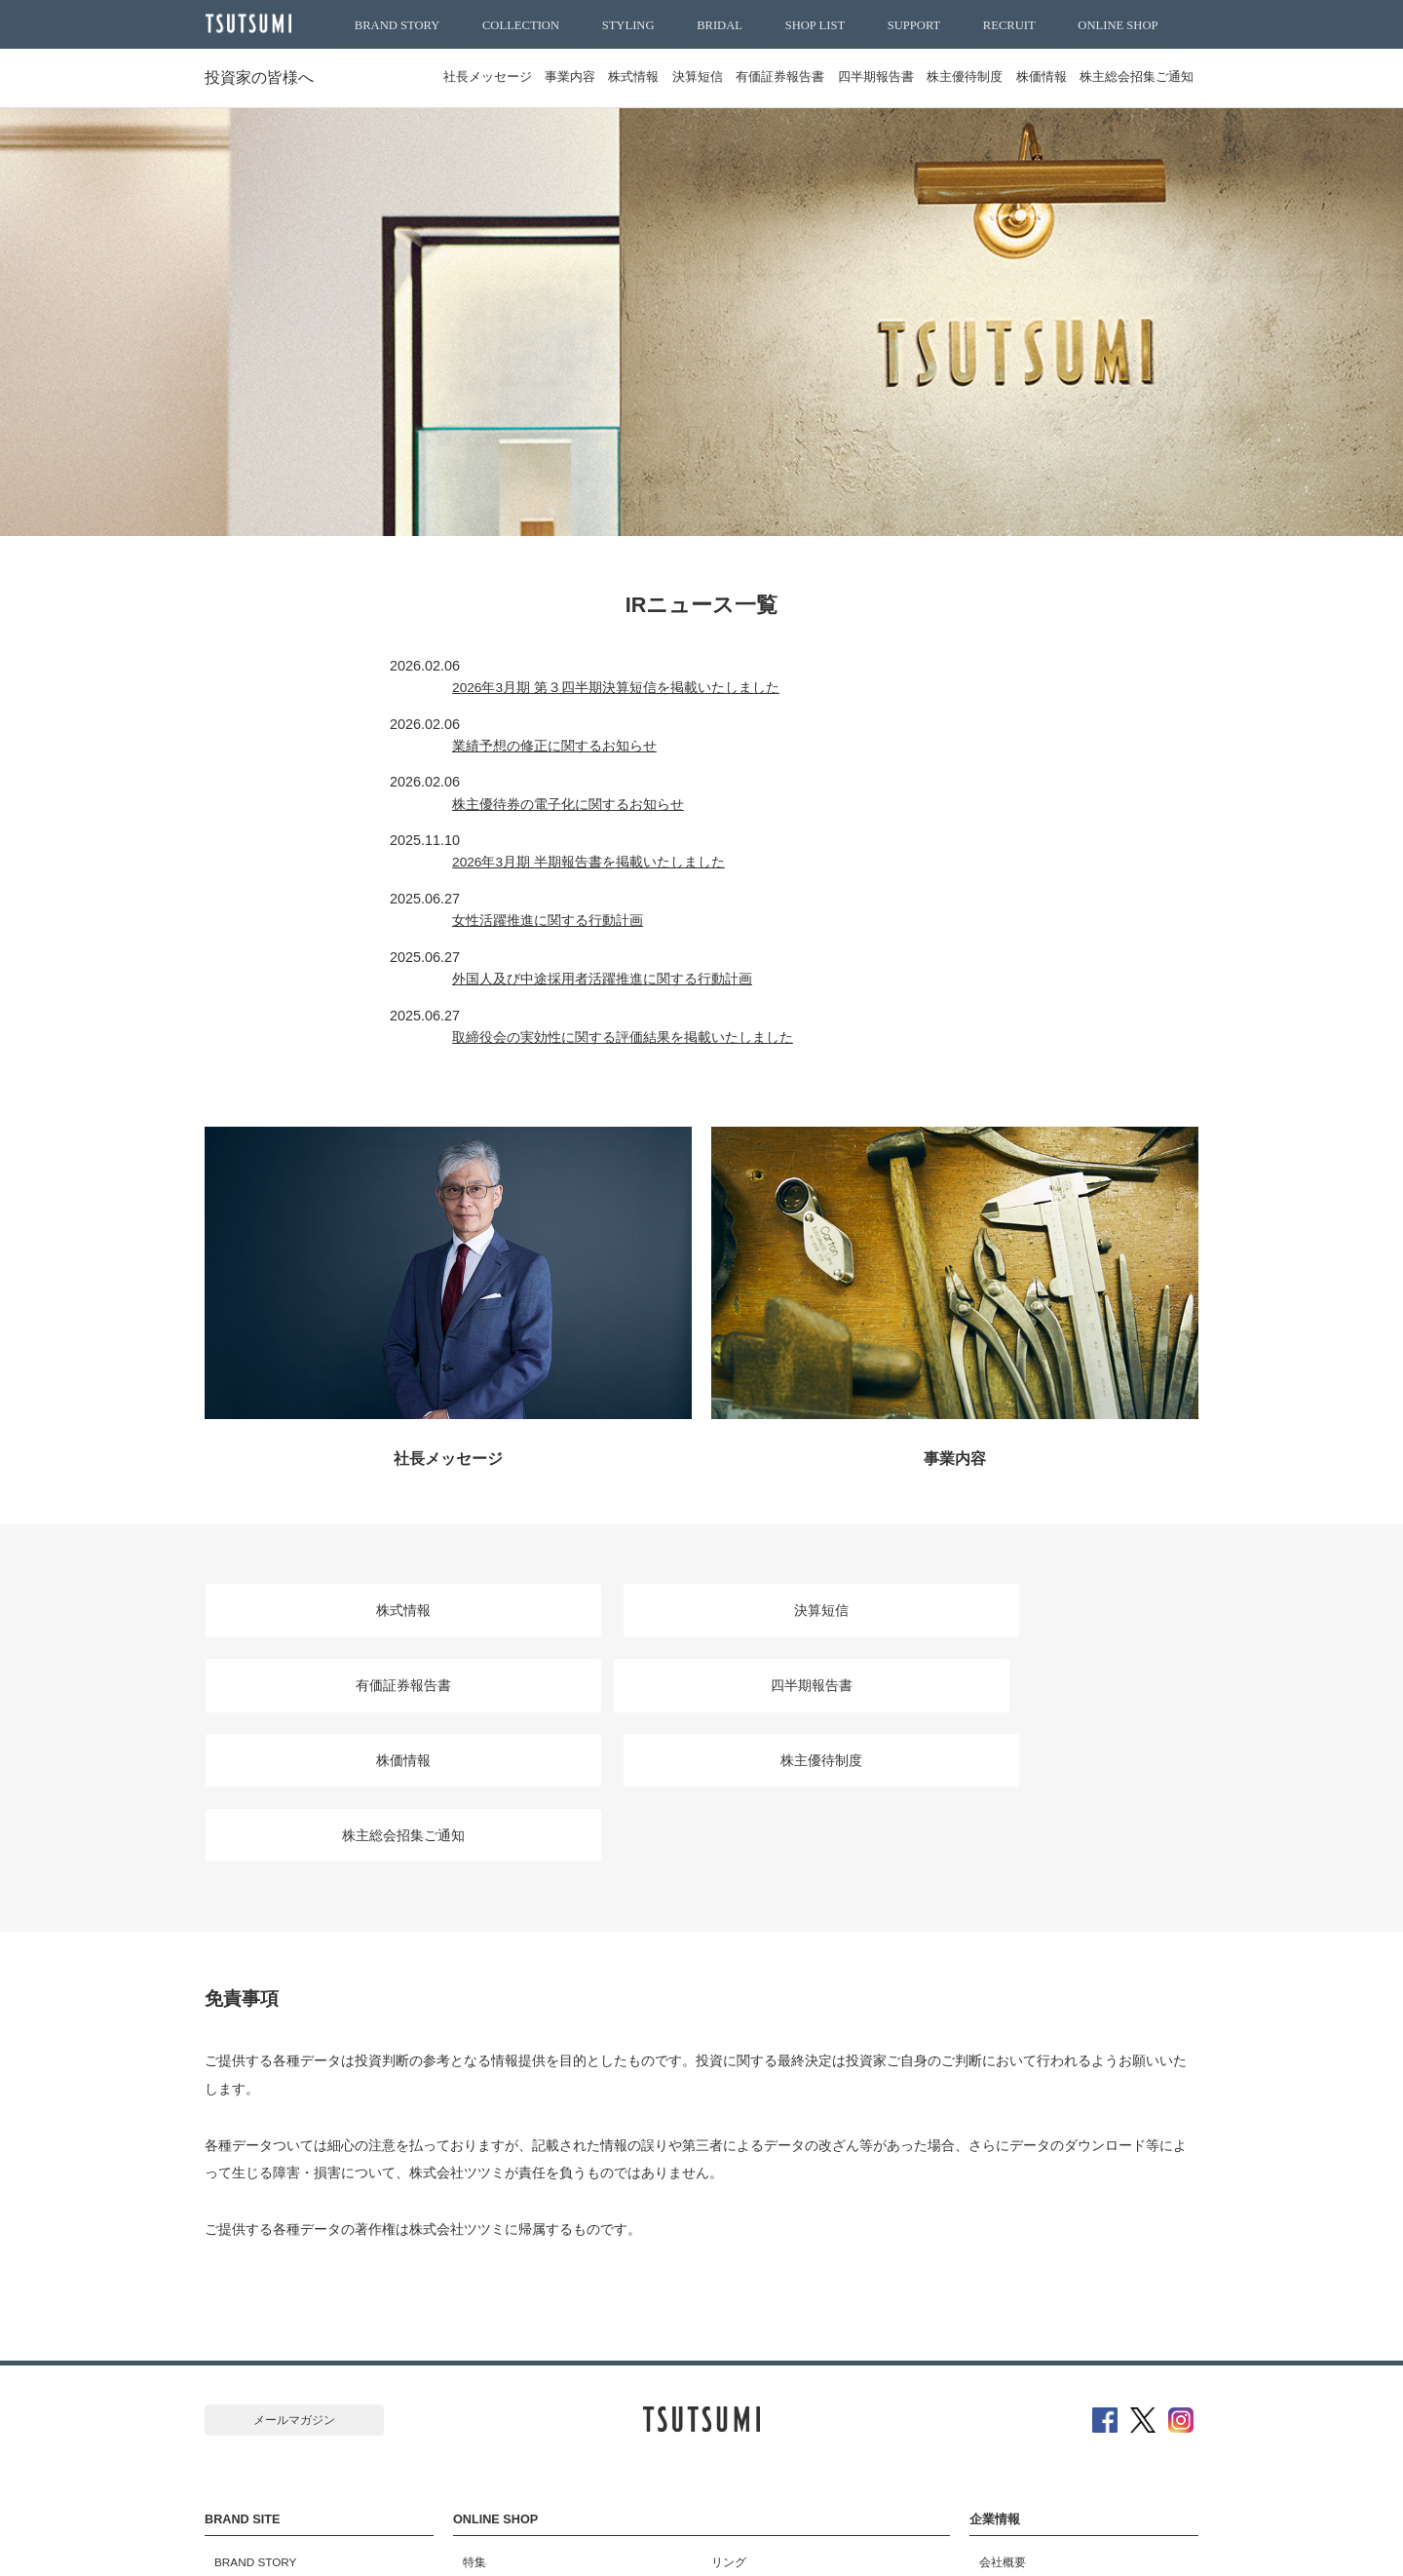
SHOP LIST (815, 25)
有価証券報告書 (736, 77)
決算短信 (643, 77)
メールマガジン (294, 2201)
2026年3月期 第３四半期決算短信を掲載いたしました (679, 665)
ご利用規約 (597, 2540)
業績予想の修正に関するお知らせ (616, 703)
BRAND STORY (397, 25)
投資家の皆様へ (263, 77)
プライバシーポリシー (879, 2540)
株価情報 (1026, 77)
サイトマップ (500, 2540)
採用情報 (992, 2369)
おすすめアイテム (500, 2369)
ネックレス (731, 2436)
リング (719, 2324)
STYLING (628, 25)
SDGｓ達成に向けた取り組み (1045, 2414)
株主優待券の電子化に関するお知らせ (630, 740)
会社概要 (992, 2324)
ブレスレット (737, 2459)
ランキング (482, 2392)
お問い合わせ (1004, 2436)
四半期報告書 (841, 77)
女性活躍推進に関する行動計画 (609, 814)
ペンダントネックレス (760, 2414)
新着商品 (476, 2347)
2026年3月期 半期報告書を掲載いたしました (651, 777)
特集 (464, 2324)
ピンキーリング (742, 2347)
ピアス (719, 2392)
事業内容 (496, 77)
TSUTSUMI (253, 25)
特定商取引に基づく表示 (724, 2540)
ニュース (992, 2392)
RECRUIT (1009, 25)
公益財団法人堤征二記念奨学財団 (1057, 2459)
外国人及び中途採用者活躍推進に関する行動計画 (664, 851)
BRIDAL (719, 25)
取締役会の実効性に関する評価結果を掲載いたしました (684, 888)
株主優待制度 (940, 77)
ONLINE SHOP (1117, 25)
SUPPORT (914, 25)
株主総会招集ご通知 (1132, 77)
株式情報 (569, 77)
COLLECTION (520, 25)
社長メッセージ (403, 77)
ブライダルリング (748, 2369)
